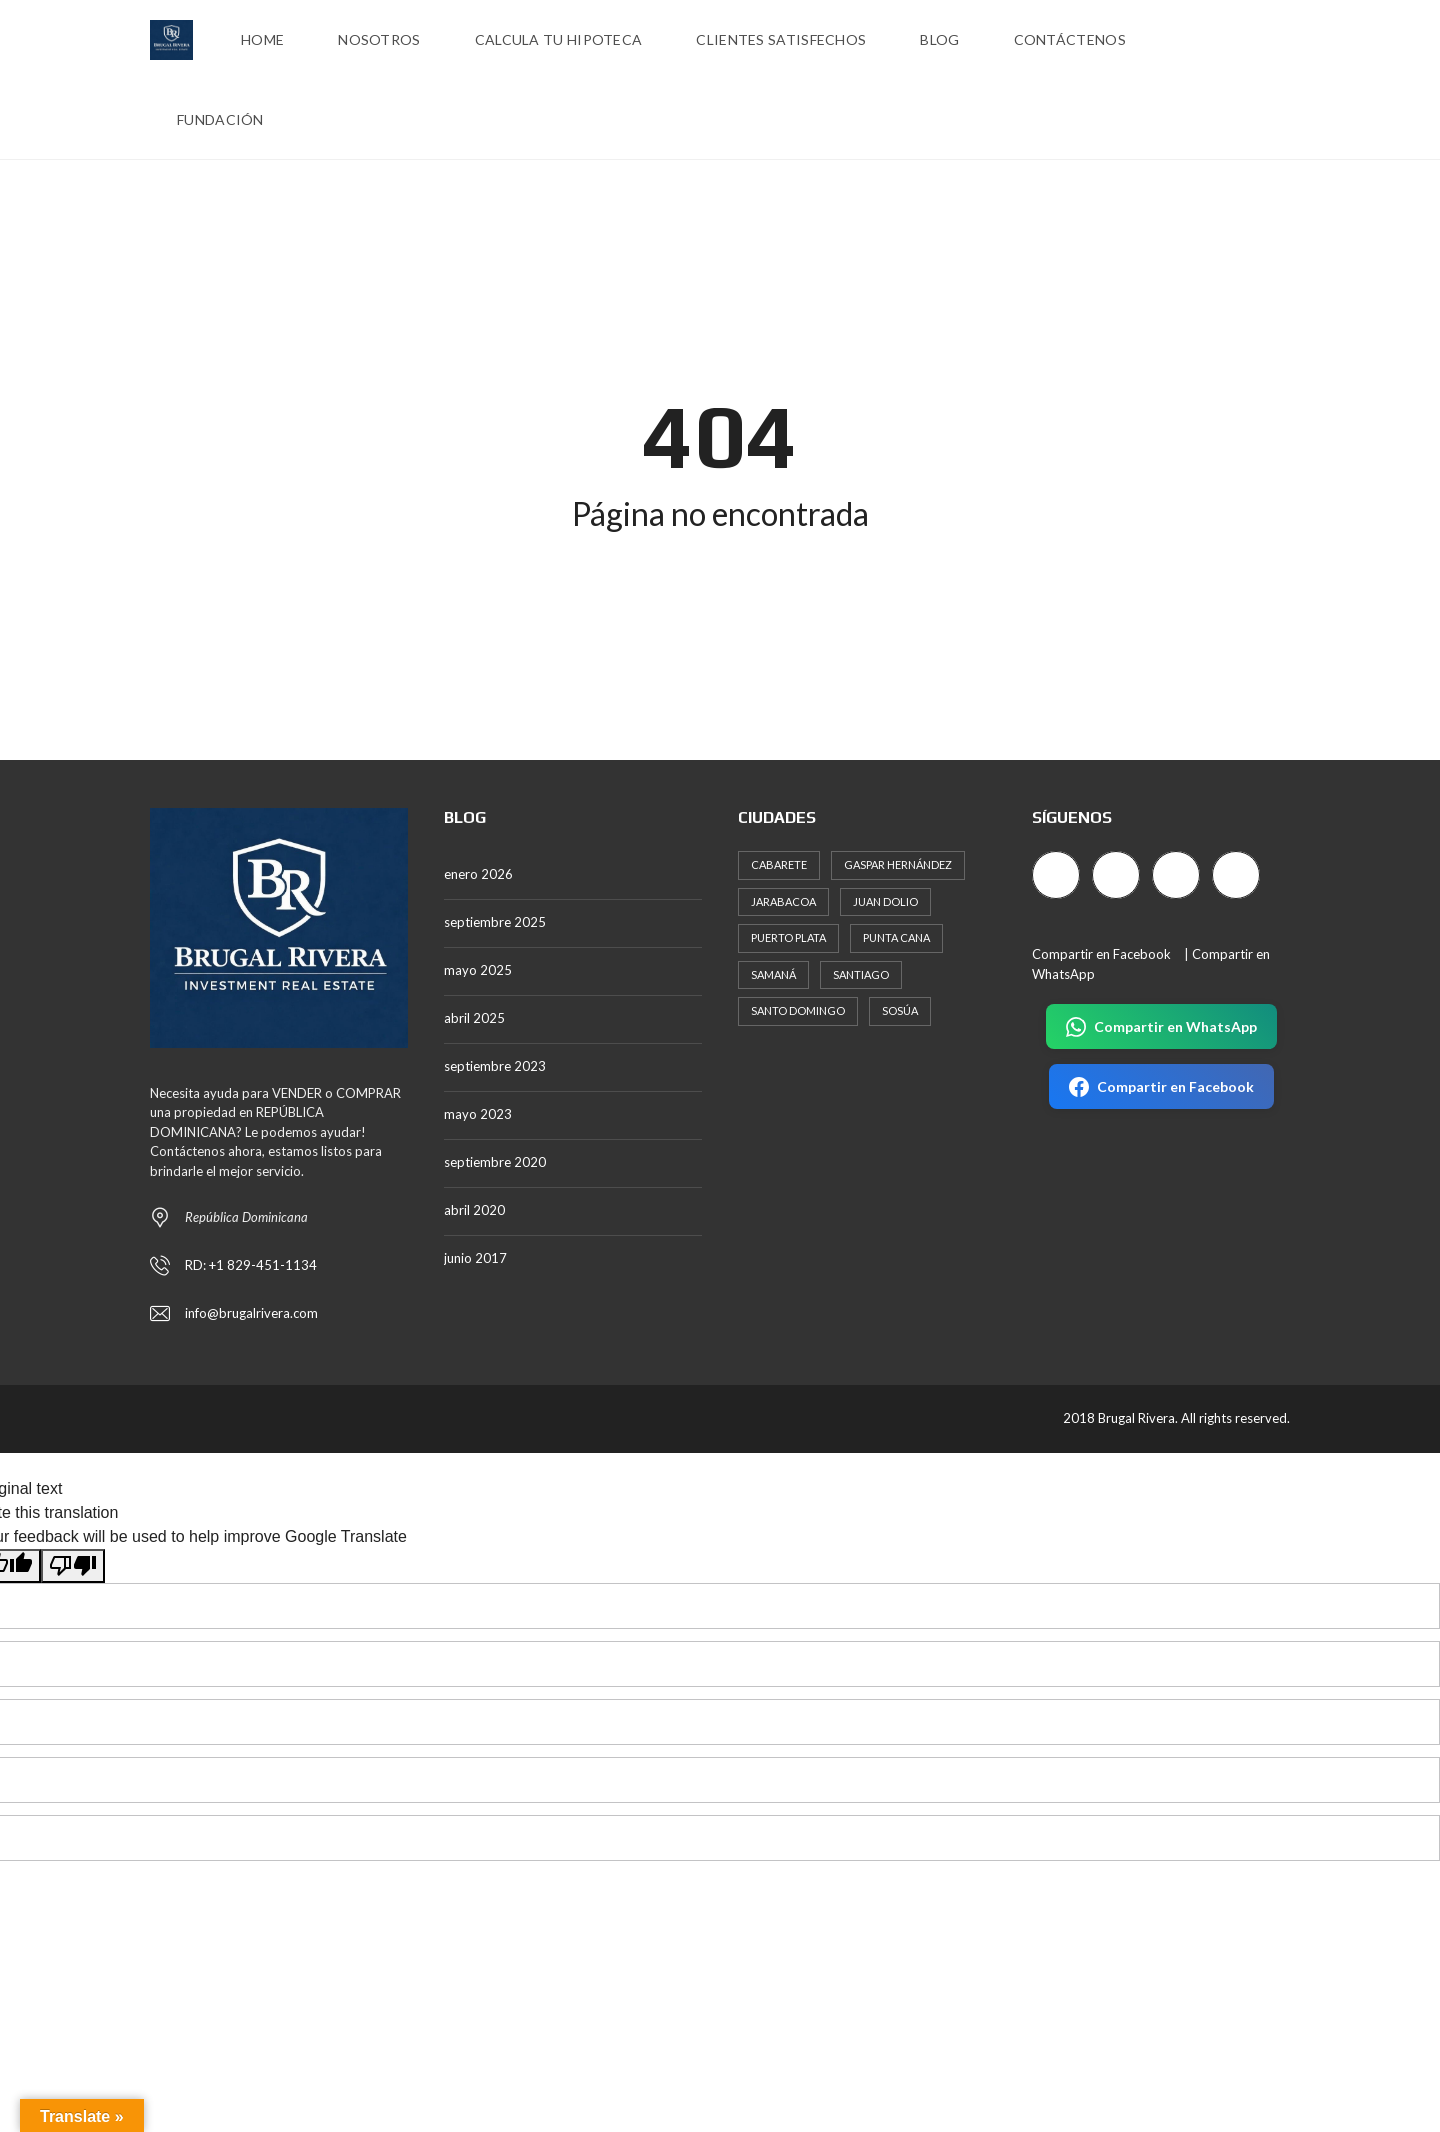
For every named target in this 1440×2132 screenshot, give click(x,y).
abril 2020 (474, 1210)
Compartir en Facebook (1101, 954)
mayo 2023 (478, 1114)
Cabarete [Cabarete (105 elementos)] (779, 864)
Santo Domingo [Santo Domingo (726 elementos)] (798, 1010)
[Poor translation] (73, 1565)
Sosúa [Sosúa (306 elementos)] (900, 1010)
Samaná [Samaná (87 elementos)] (773, 974)
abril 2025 (474, 1018)
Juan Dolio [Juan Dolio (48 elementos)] (885, 901)
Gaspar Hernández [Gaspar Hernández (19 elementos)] (898, 864)
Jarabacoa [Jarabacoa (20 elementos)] (783, 901)
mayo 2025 (478, 970)
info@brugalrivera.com (251, 1313)
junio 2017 (475, 1258)
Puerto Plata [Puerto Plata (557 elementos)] (788, 937)
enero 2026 (478, 874)
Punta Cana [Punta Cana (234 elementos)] (896, 937)
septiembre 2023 (495, 1066)
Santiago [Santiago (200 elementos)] (861, 974)
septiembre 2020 (495, 1162)
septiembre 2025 (495, 922)
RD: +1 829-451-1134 (251, 1265)
